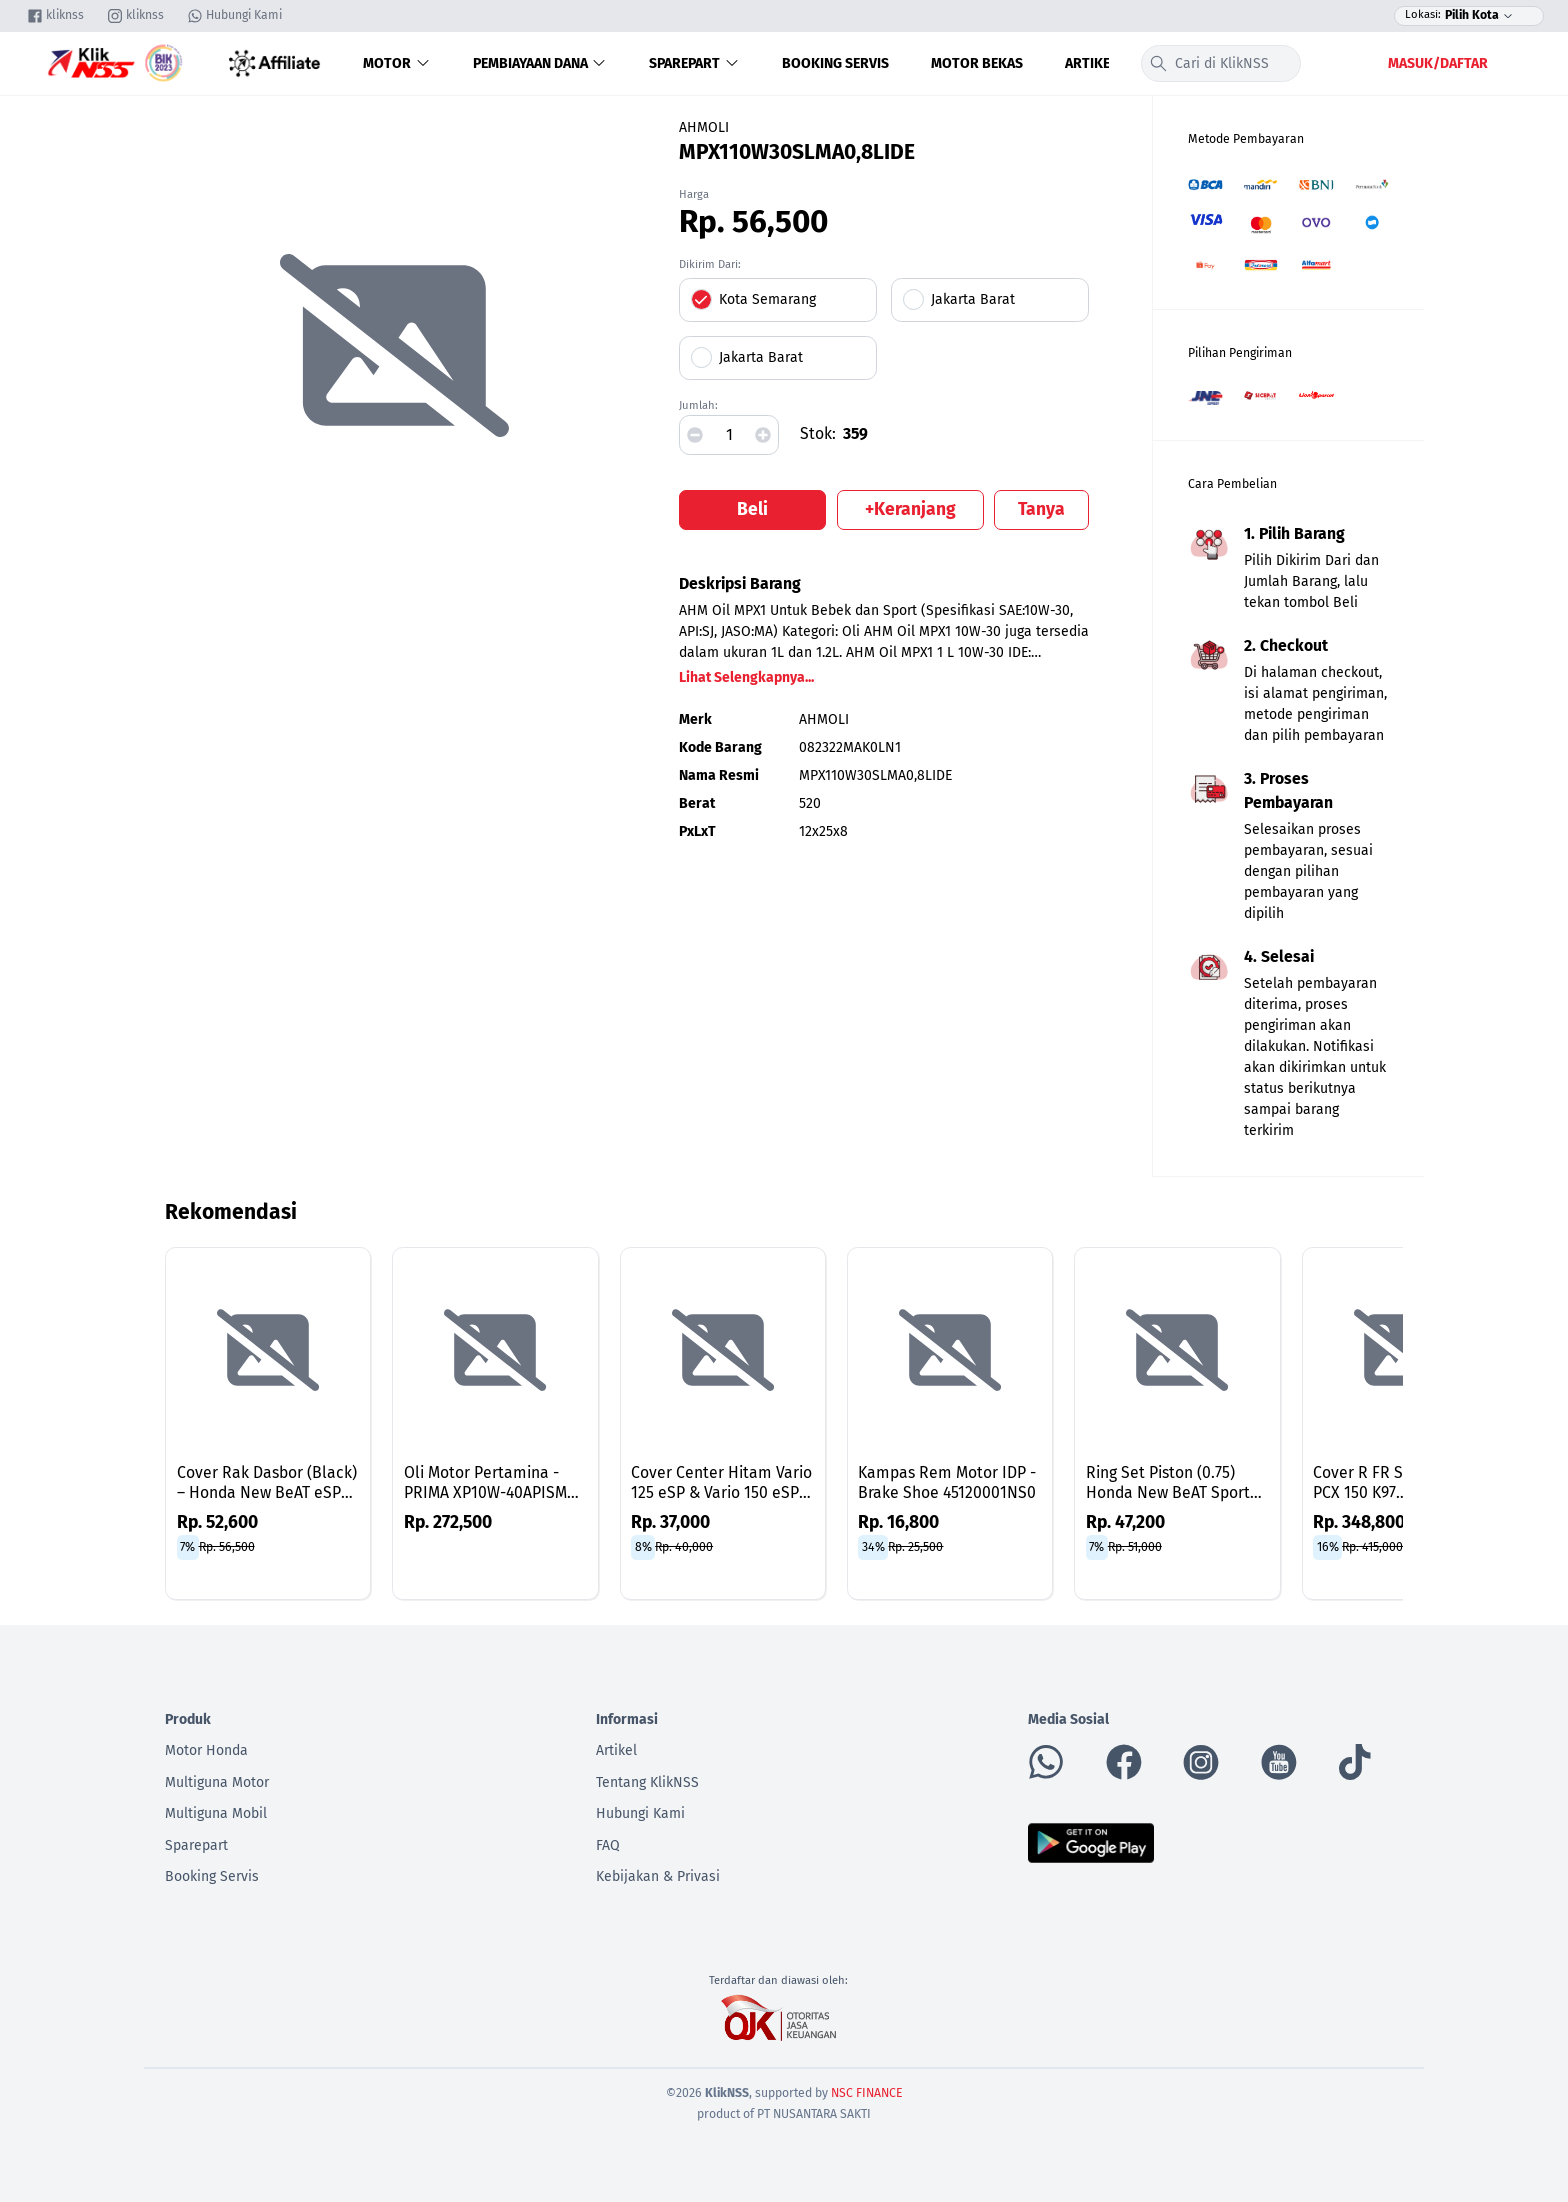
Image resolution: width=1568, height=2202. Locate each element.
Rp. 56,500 (227, 1547)
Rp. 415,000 (1372, 1547)
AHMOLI (704, 127)
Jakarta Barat (973, 299)
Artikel (1091, 63)
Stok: (818, 433)
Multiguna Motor (217, 1782)
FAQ (608, 1845)
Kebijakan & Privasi (658, 1876)
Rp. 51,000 (1135, 1547)
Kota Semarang (767, 299)
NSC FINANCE (867, 2093)
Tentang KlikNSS (647, 1782)
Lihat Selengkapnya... (746, 677)
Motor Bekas (977, 63)
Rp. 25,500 (915, 1547)
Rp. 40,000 (684, 1547)
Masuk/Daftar (1438, 63)
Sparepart (694, 63)
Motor (397, 63)
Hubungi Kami (640, 1813)
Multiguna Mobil (216, 1813)
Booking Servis (835, 63)
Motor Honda (206, 1750)
